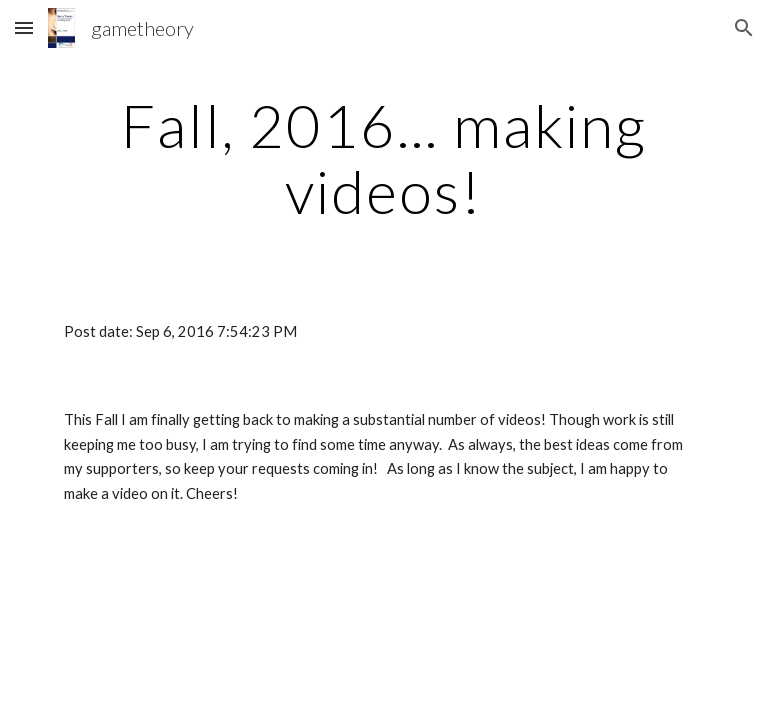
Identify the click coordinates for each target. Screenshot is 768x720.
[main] (383, 158)
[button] (24, 27)
